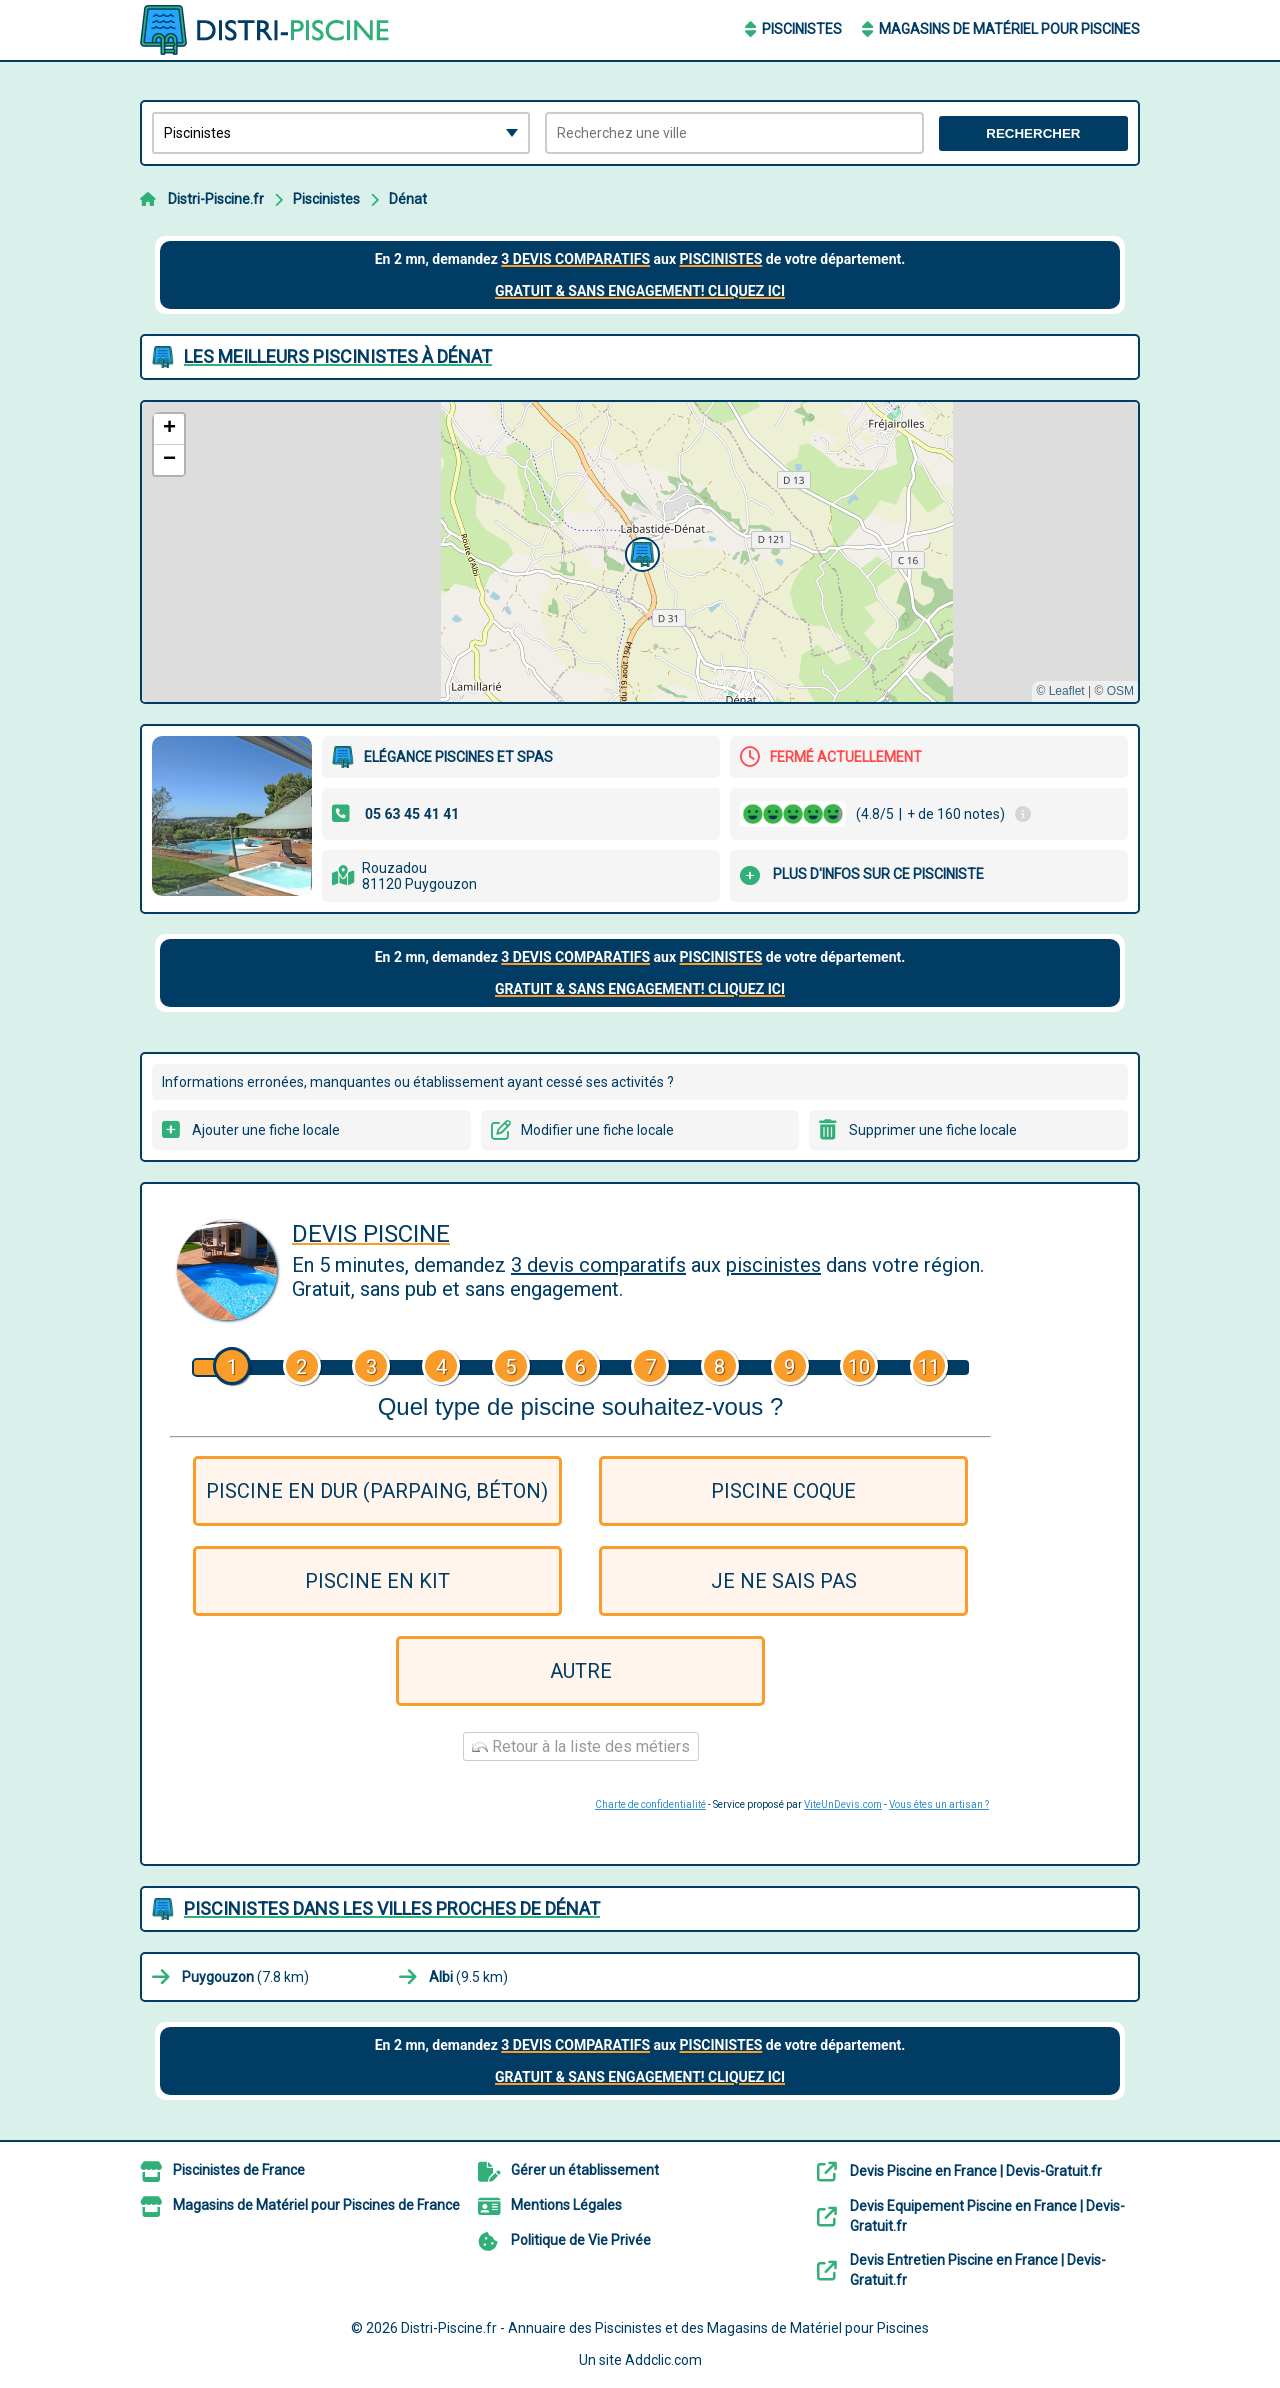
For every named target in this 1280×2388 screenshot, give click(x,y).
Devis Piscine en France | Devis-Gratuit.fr (976, 2171)
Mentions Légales (566, 2205)
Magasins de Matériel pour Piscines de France (316, 2205)
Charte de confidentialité (650, 1804)
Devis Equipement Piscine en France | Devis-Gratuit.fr (987, 2216)
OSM (1120, 691)
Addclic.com (663, 2360)
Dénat (408, 199)
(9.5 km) (468, 1977)
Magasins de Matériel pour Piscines (1009, 29)
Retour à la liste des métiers (581, 1746)
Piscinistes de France (239, 2170)
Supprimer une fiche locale (933, 1130)
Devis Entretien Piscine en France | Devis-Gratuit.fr (978, 2270)
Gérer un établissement (585, 2170)
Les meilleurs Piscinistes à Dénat (338, 356)
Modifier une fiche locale (597, 1130)
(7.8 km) (245, 1977)
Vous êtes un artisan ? (939, 1804)
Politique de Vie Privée (581, 2240)
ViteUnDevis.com (843, 1804)
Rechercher (1033, 133)
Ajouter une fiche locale (266, 1130)
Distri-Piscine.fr (216, 199)
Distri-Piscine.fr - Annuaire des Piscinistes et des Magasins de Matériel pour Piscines (665, 2328)
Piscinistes (802, 29)
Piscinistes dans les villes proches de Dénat (392, 1908)
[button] (640, 552)
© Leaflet (1060, 691)
